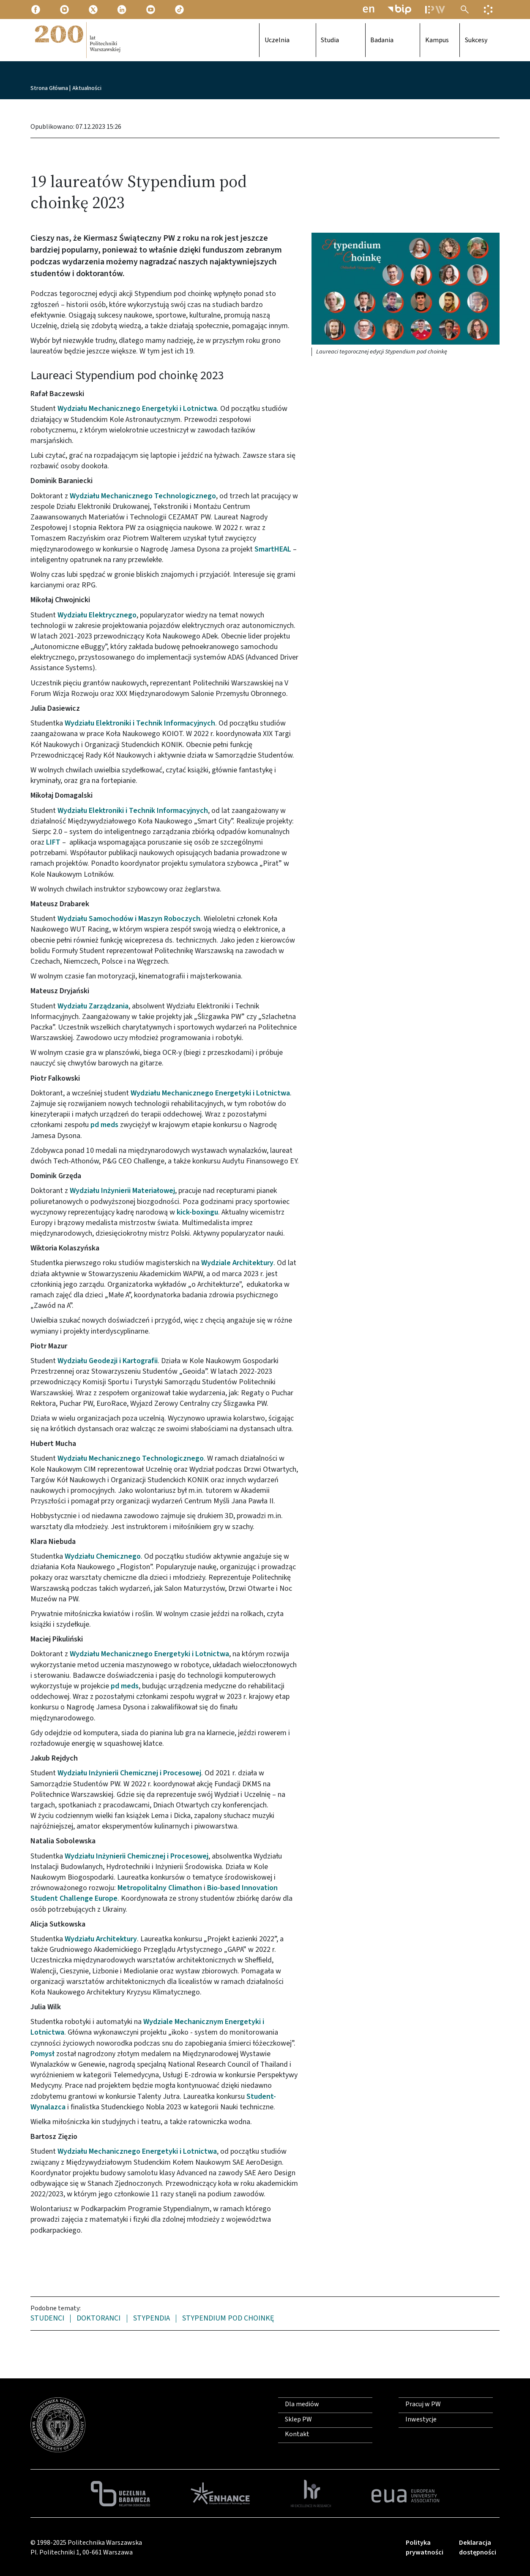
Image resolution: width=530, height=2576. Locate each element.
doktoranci (98, 2319)
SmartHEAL (272, 549)
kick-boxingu (197, 1212)
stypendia (151, 2319)
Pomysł (42, 2054)
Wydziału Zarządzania (92, 1006)
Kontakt (297, 2434)
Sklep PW (298, 2419)
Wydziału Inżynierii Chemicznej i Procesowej (129, 1773)
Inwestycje (421, 2419)
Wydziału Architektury (101, 1939)
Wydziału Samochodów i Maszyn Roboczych (128, 918)
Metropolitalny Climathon (159, 1888)
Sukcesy (467, 40)
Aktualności (86, 88)
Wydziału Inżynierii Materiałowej (122, 1190)
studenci (47, 2319)
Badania (379, 40)
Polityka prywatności (424, 2547)
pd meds (104, 1125)
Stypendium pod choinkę (228, 2319)
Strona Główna (49, 88)
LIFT (53, 842)
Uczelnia (283, 40)
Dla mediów (302, 2404)
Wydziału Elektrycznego (97, 615)
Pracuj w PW (423, 2404)
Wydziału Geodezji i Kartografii (107, 1361)
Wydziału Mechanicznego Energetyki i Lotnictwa (137, 408)
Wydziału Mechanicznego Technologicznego (143, 496)
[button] (405, 288)
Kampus (420, 40)
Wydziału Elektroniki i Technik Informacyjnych (140, 723)
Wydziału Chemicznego (103, 1556)
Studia (331, 40)
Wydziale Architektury (237, 1263)
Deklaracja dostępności (477, 2547)
